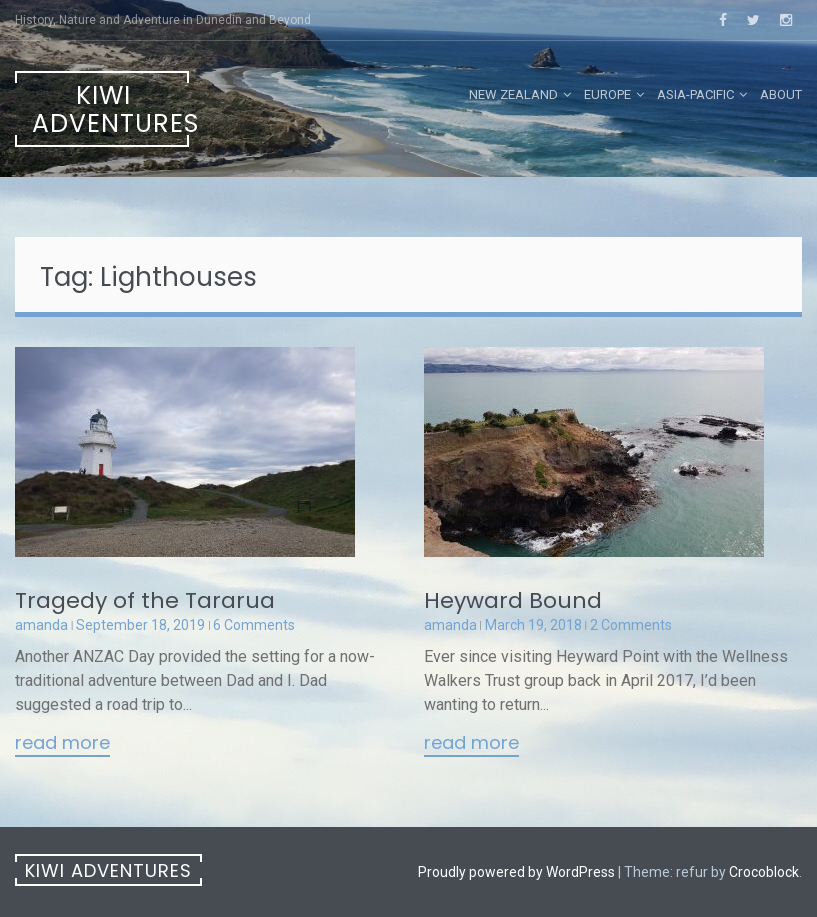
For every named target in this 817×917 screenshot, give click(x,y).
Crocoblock (764, 872)
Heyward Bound (513, 600)
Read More (62, 744)
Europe (607, 94)
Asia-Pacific (695, 94)
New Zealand (513, 94)
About (781, 94)
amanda (41, 625)
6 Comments (254, 625)
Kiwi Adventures (110, 109)
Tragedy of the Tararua (145, 600)
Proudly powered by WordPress (516, 872)
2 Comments (631, 625)
